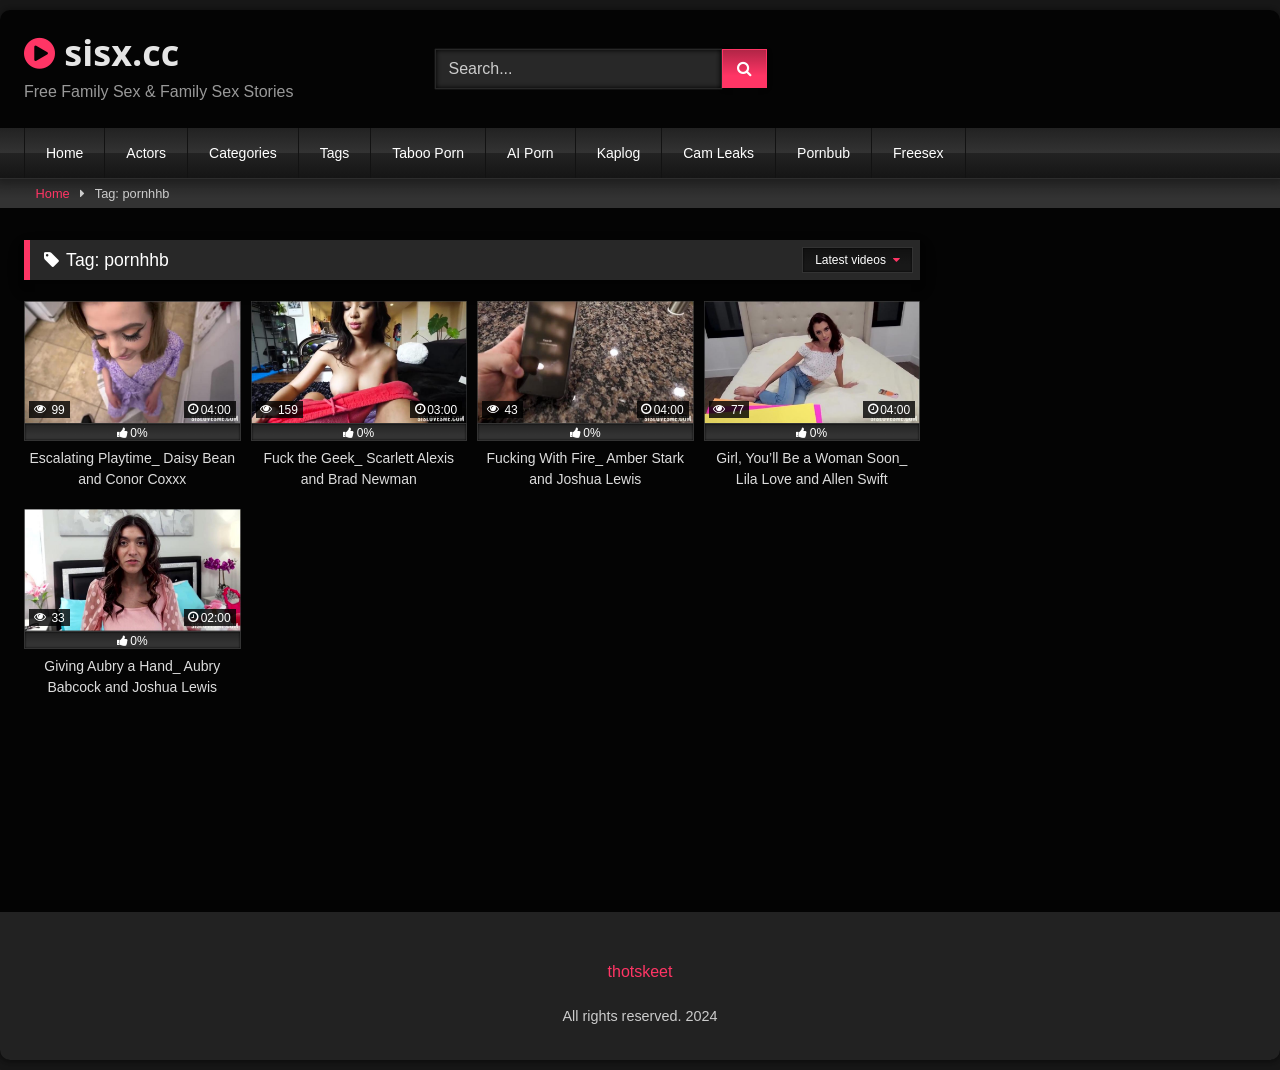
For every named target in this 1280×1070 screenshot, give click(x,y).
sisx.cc (101, 52)
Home (64, 153)
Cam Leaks (718, 153)
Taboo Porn (428, 153)
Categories (243, 153)
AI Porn (530, 153)
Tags (335, 153)
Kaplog (619, 153)
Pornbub (823, 153)
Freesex (918, 153)
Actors (146, 153)
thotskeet (640, 971)
